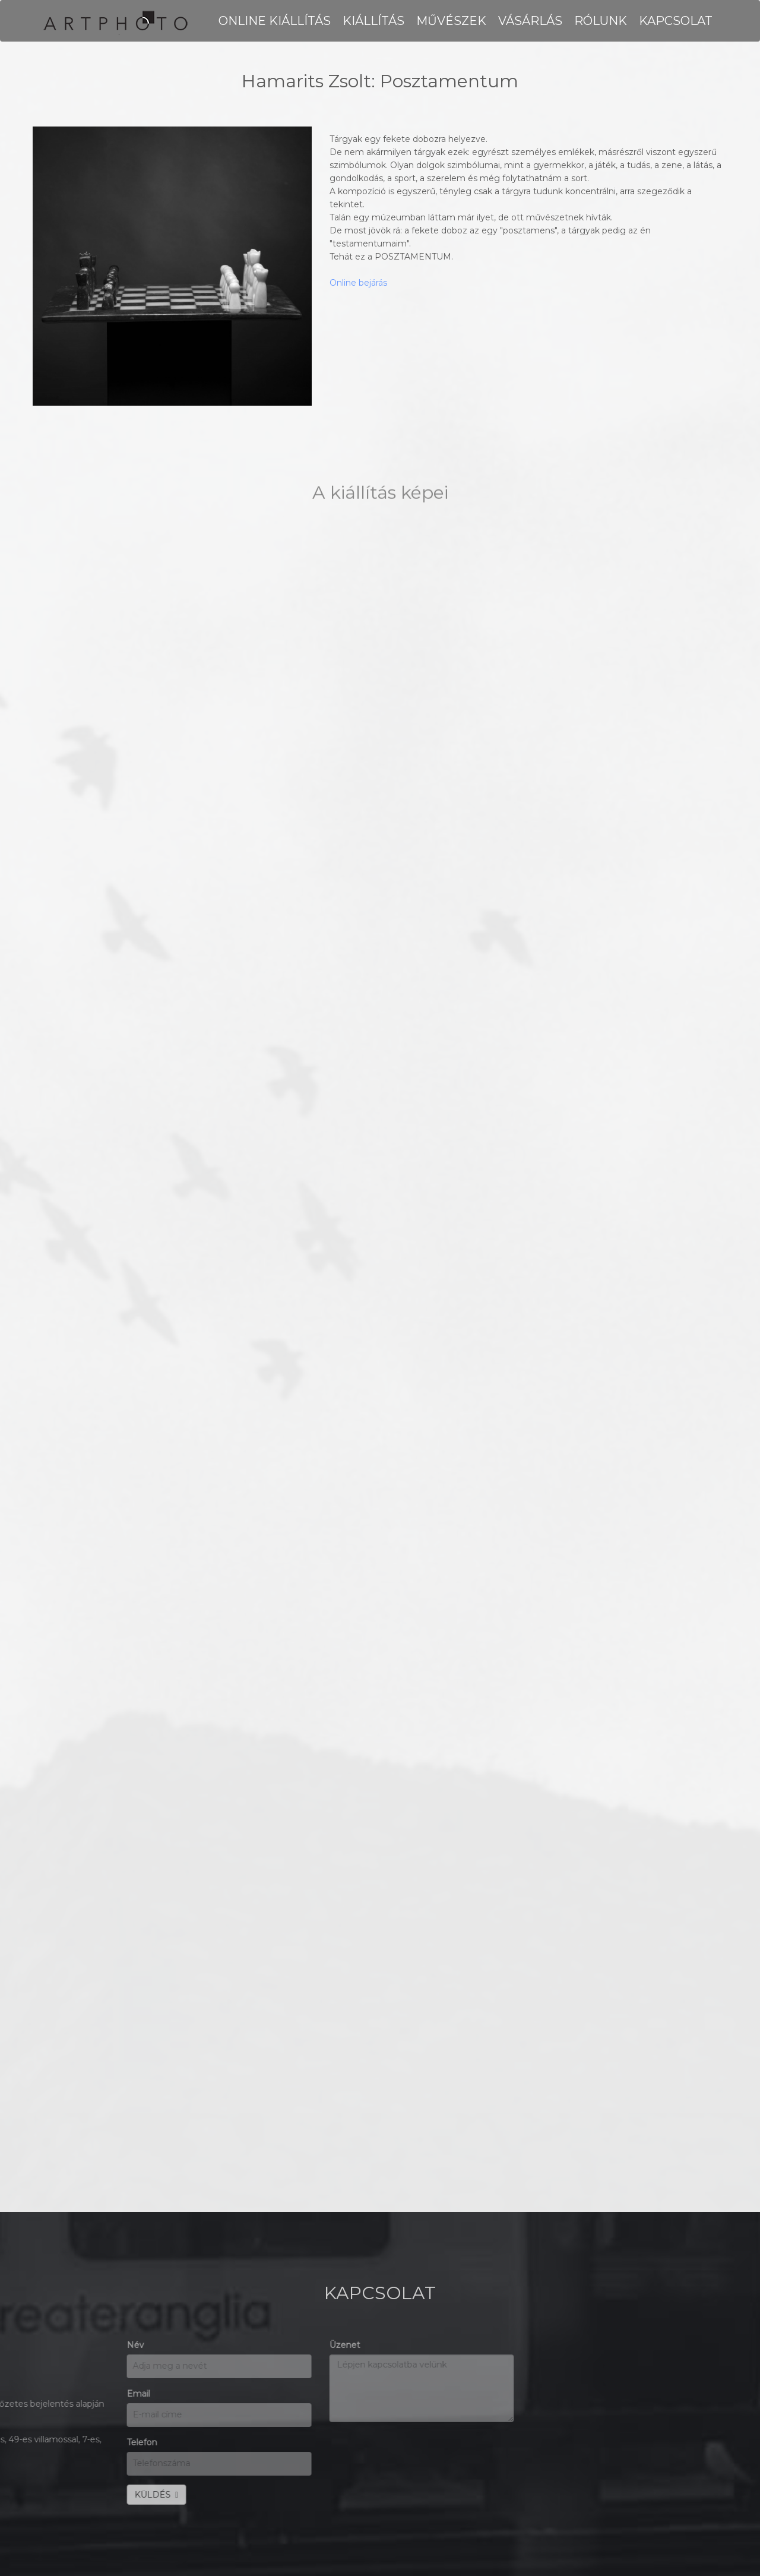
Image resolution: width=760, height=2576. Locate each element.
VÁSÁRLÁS (530, 21)
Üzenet (86, 2345)
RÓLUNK (600, 21)
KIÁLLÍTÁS (373, 21)
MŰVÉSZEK (451, 21)
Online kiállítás (274, 21)
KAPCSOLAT (675, 21)
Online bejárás (358, 282)
